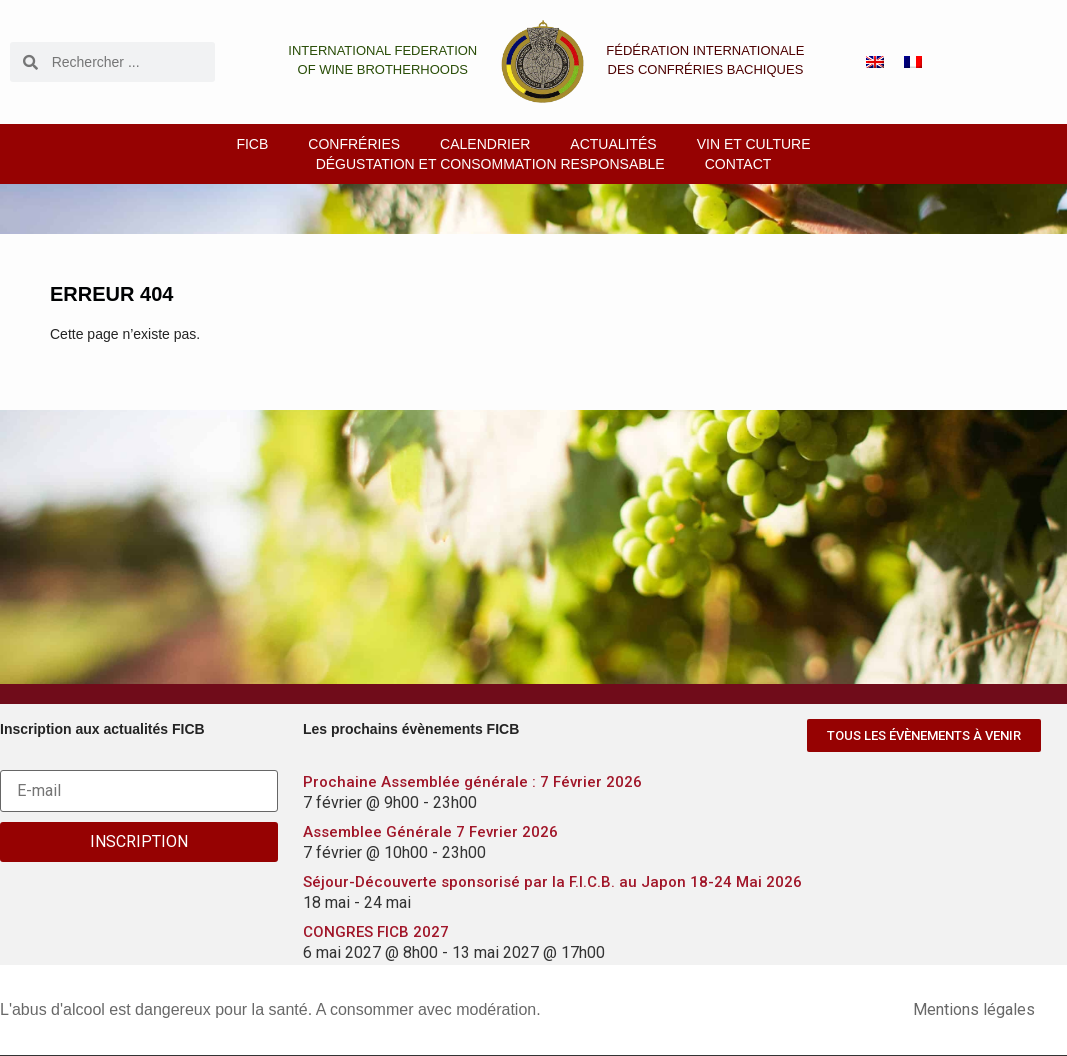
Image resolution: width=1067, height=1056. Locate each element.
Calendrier (485, 144)
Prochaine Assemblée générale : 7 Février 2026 (472, 782)
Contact (738, 164)
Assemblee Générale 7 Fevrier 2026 (430, 832)
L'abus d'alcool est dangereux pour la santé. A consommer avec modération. (270, 1009)
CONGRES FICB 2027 (376, 932)
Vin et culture (754, 144)
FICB (252, 144)
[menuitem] (875, 62)
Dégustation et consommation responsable (490, 164)
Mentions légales (974, 1009)
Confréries (354, 144)
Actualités (613, 144)
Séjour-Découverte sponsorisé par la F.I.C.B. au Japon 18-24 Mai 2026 (552, 882)
